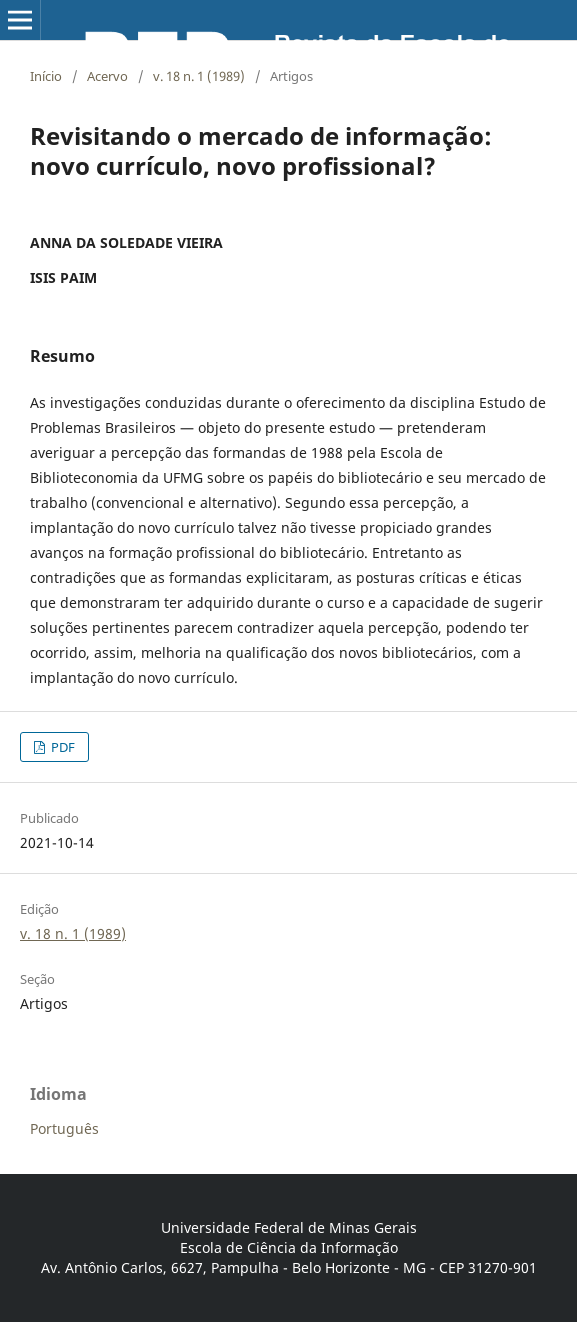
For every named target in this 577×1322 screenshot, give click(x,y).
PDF (61, 747)
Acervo (107, 76)
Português (64, 1128)
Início (46, 76)
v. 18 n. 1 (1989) (199, 76)
